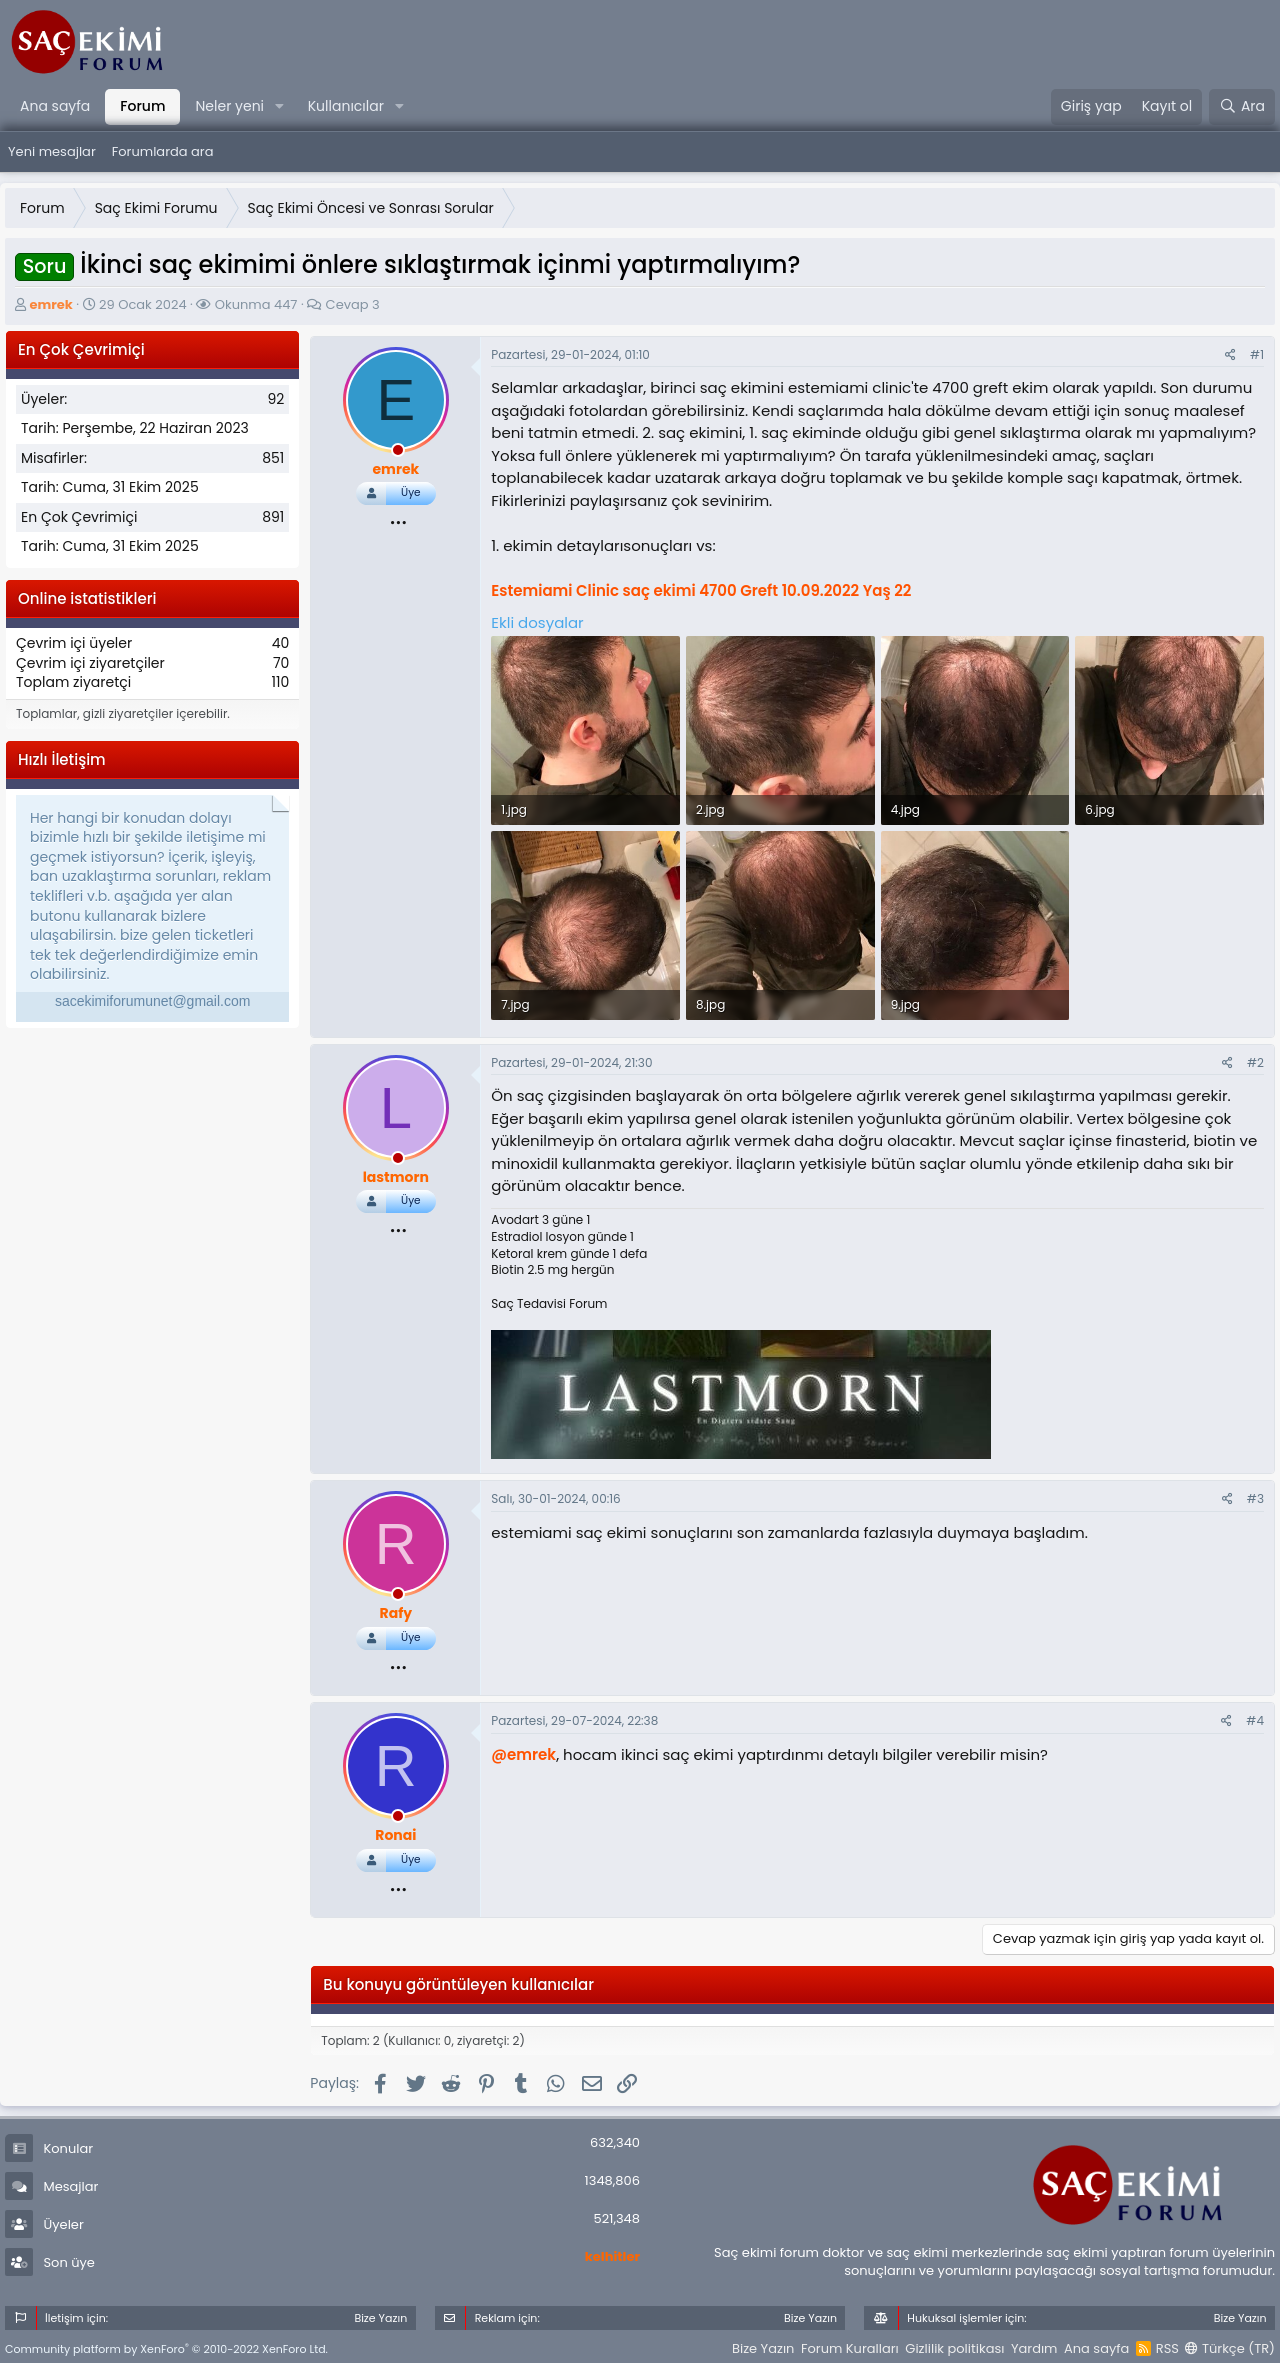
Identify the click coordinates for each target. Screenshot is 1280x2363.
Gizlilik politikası (954, 2348)
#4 (1255, 1720)
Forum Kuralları (850, 2348)
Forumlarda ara (163, 151)
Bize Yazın (763, 2348)
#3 (1255, 1498)
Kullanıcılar (346, 106)
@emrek (523, 1754)
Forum (142, 106)
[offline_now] (398, 453)
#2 (1255, 1062)
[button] (279, 107)
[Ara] (1242, 107)
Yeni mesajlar (52, 151)
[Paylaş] (1230, 355)
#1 (1257, 354)
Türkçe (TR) (1230, 2348)
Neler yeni (229, 106)
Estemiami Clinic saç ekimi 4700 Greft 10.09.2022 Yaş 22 (701, 590)
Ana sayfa (55, 106)
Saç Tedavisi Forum (549, 1303)
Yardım (1034, 2348)
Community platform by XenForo (166, 2349)
